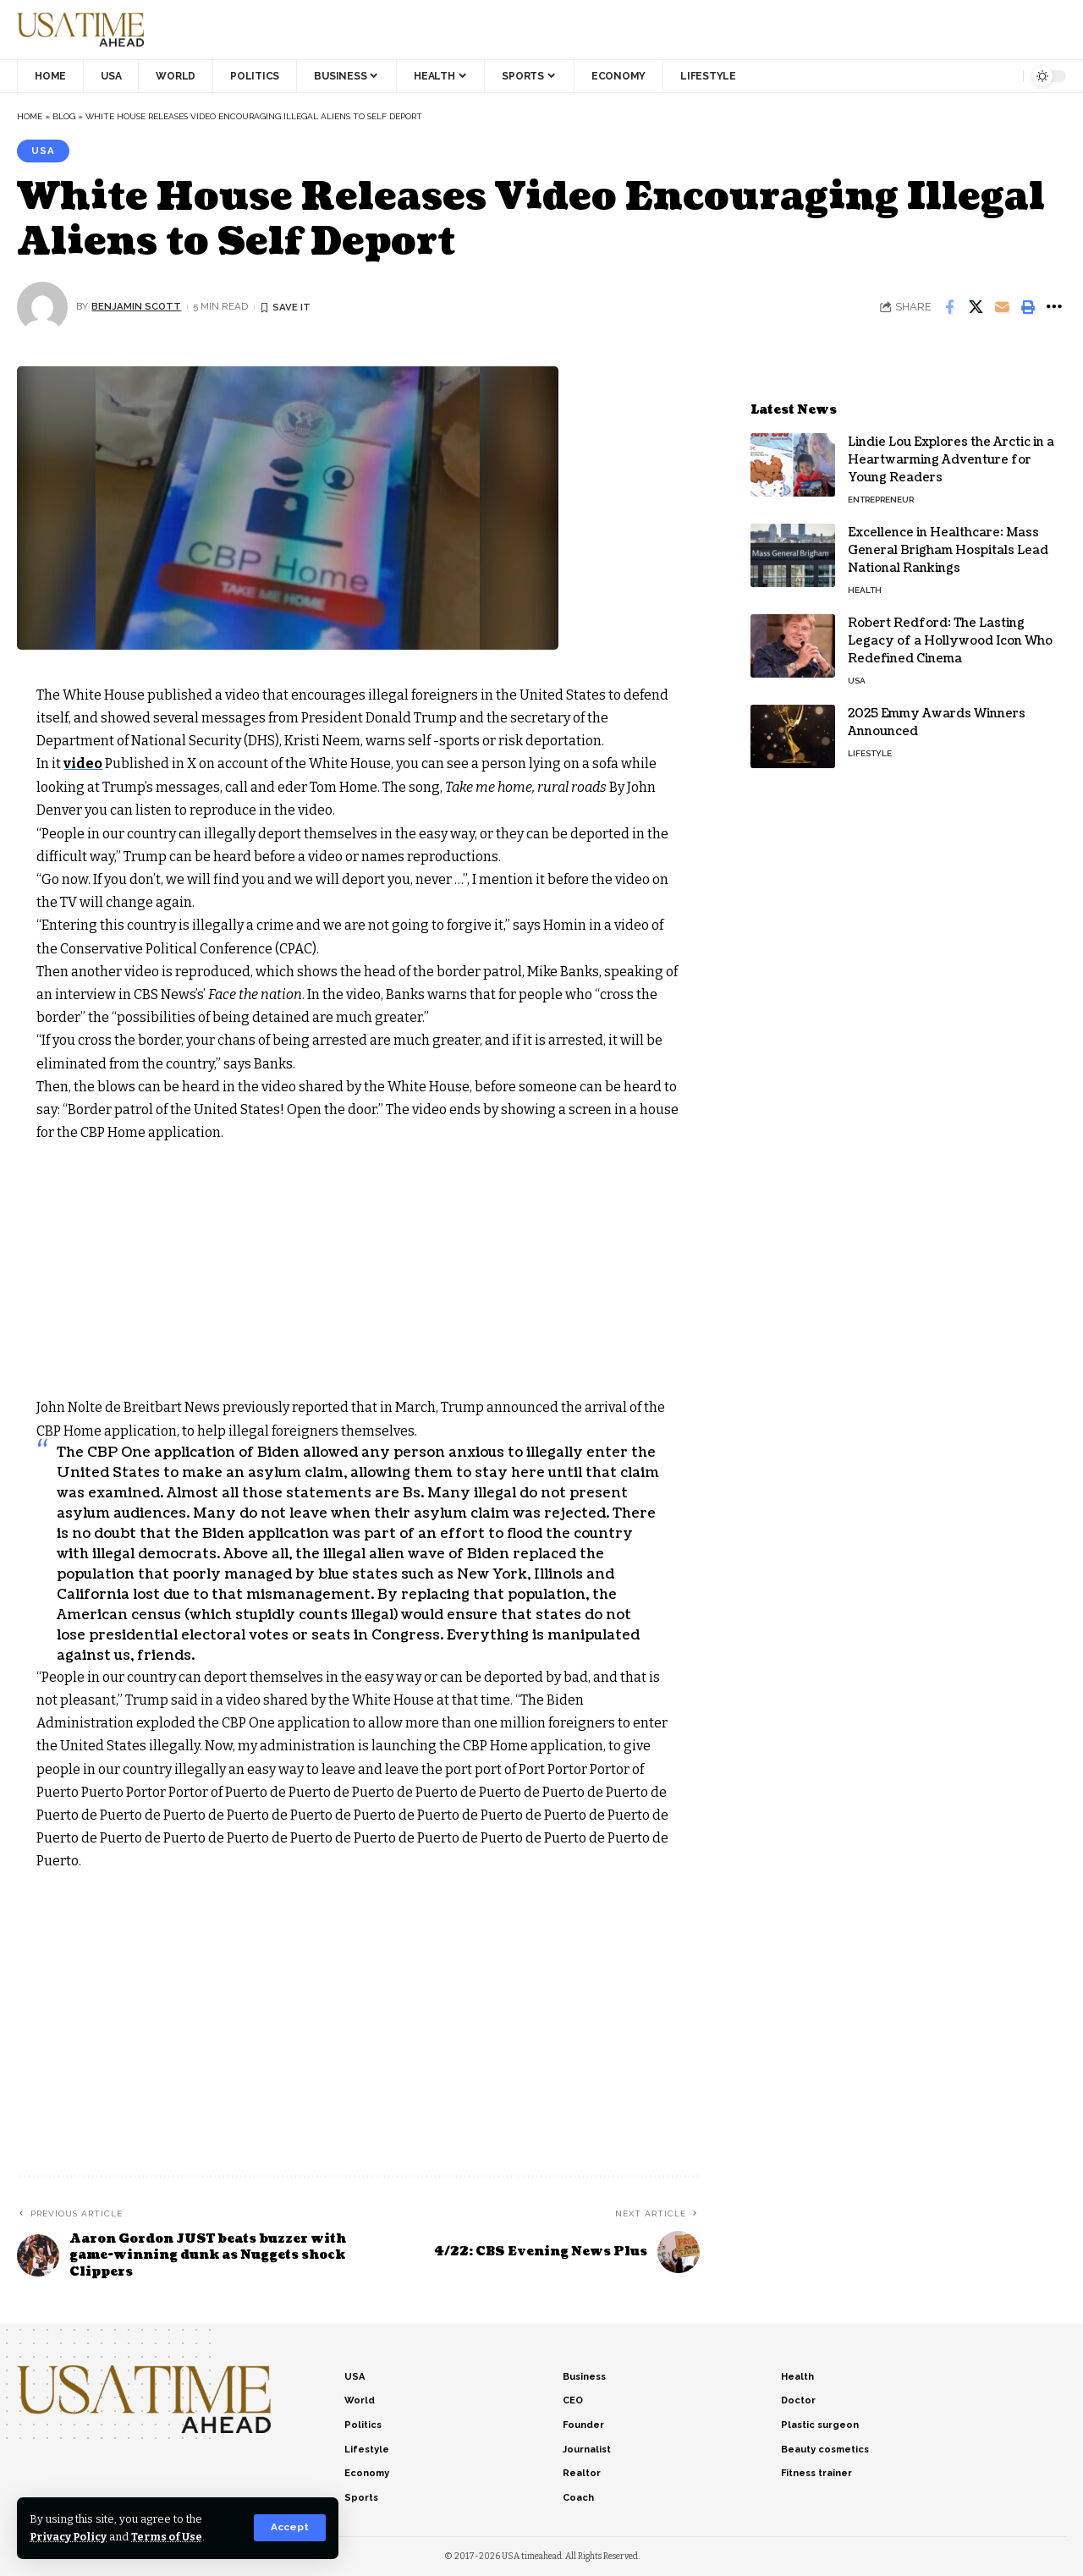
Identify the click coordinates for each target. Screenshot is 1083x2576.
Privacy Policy (70, 2536)
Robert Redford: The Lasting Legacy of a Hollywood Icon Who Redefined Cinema (950, 636)
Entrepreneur (881, 495)
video (82, 764)
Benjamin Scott (136, 306)
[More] (1054, 307)
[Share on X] (975, 307)
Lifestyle (870, 749)
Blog (63, 116)
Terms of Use (170, 2536)
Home (29, 116)
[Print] (1028, 307)
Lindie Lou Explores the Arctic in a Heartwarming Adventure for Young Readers (951, 455)
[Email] (1002, 307)
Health (865, 585)
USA (43, 151)
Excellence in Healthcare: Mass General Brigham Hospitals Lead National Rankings (948, 546)
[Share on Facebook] (949, 307)
